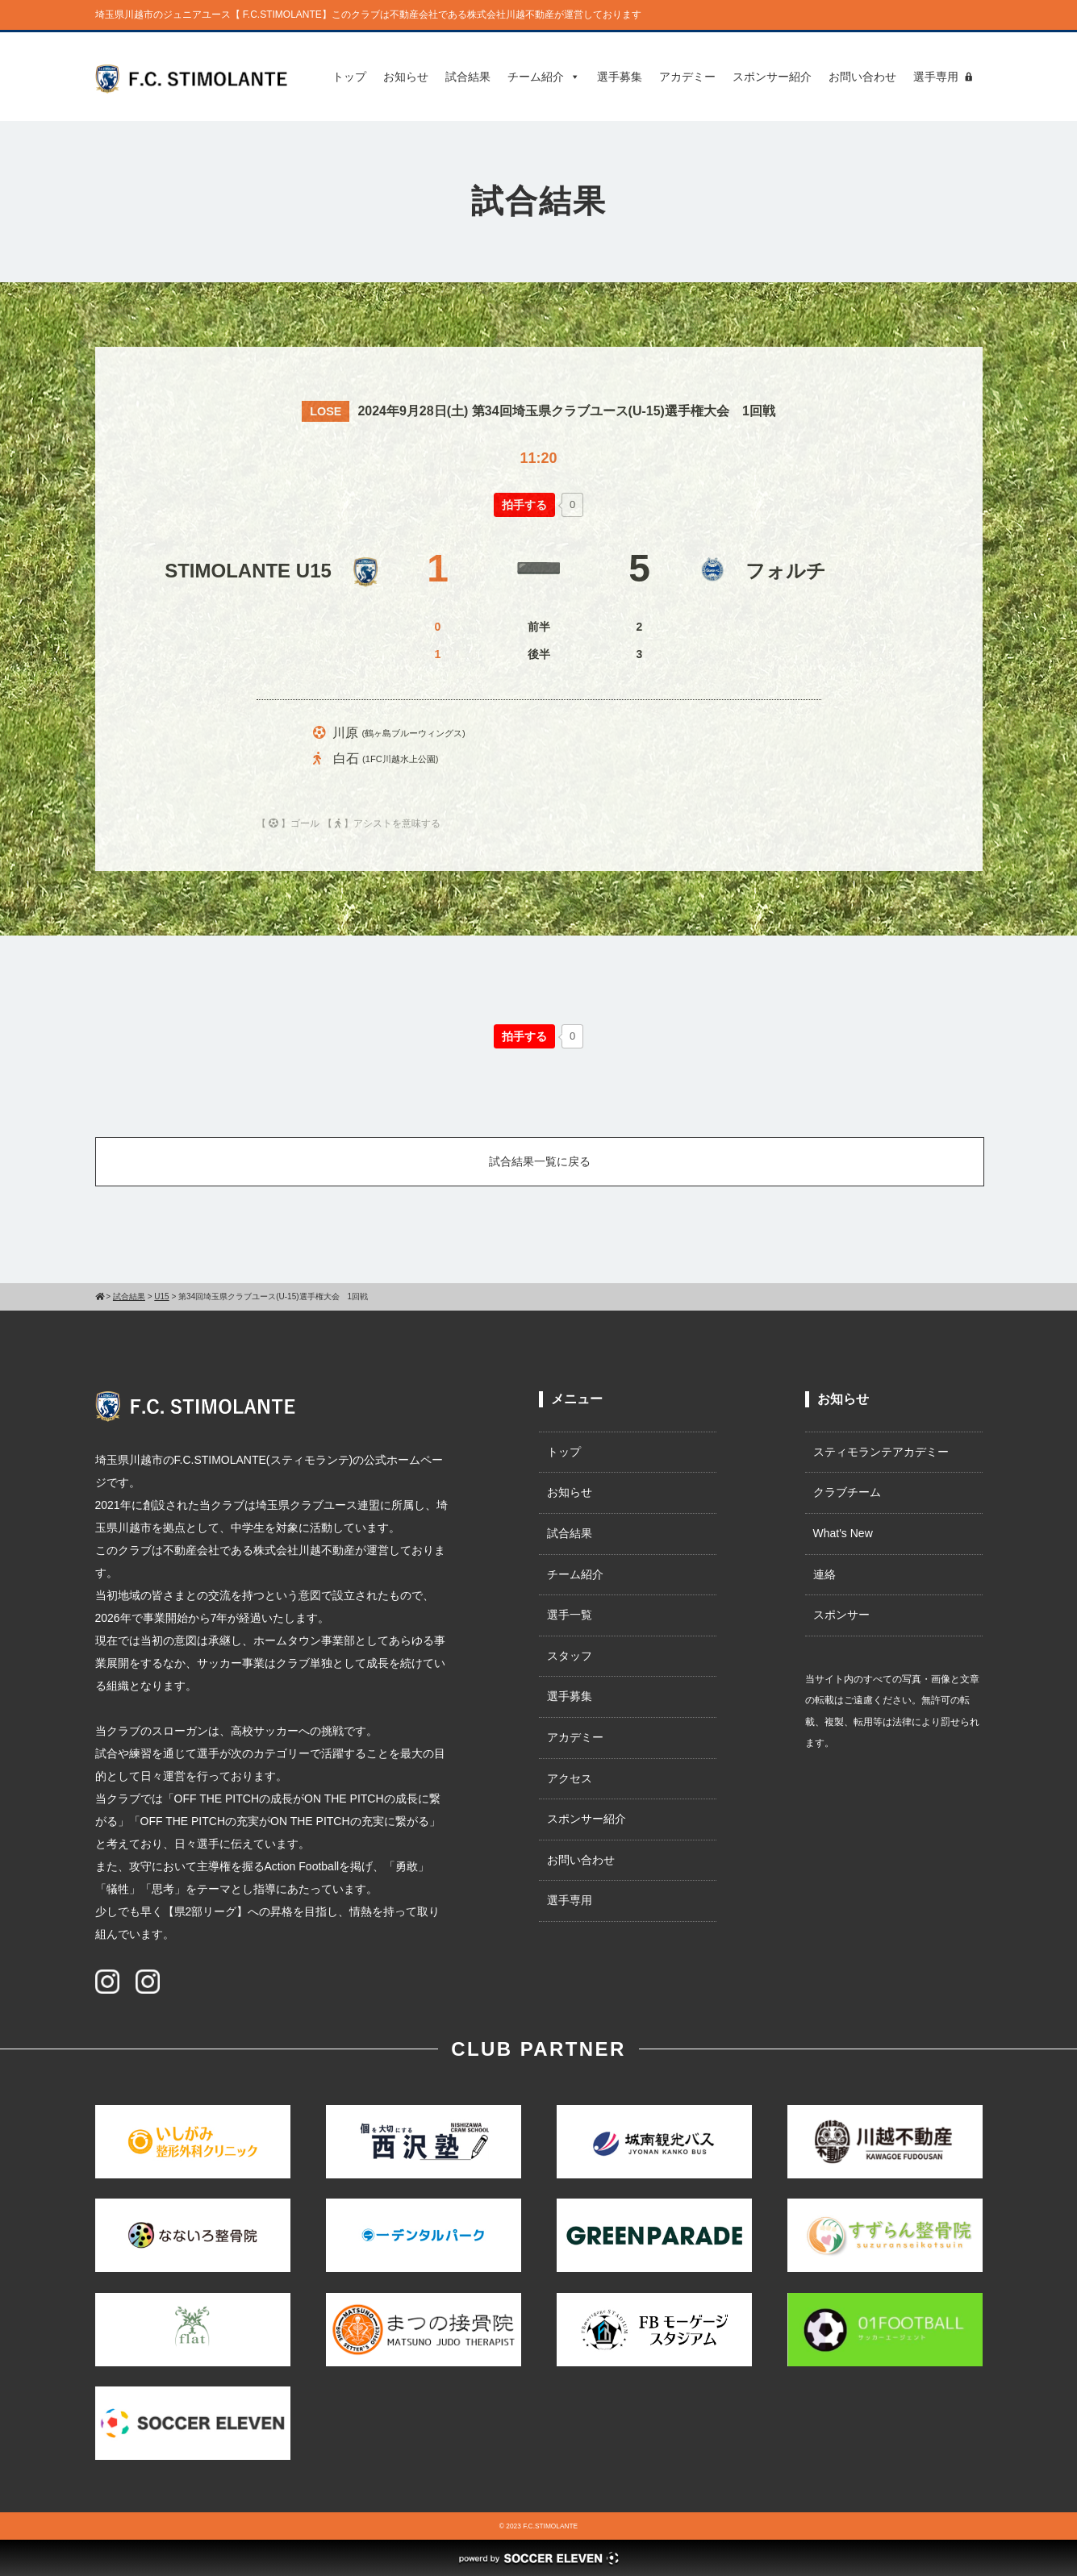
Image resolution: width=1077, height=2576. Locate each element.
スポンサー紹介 (772, 76)
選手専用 (935, 76)
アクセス (569, 1778)
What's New (843, 1533)
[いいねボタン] (524, 505)
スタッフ (569, 1655)
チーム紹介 (543, 76)
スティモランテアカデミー (881, 1451)
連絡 (824, 1574)
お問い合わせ (862, 76)
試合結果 (467, 76)
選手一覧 (569, 1614)
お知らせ (405, 76)
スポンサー (841, 1614)
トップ (349, 76)
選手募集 (619, 76)
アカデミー (687, 76)
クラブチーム (847, 1492)
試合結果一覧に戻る (540, 1161)
